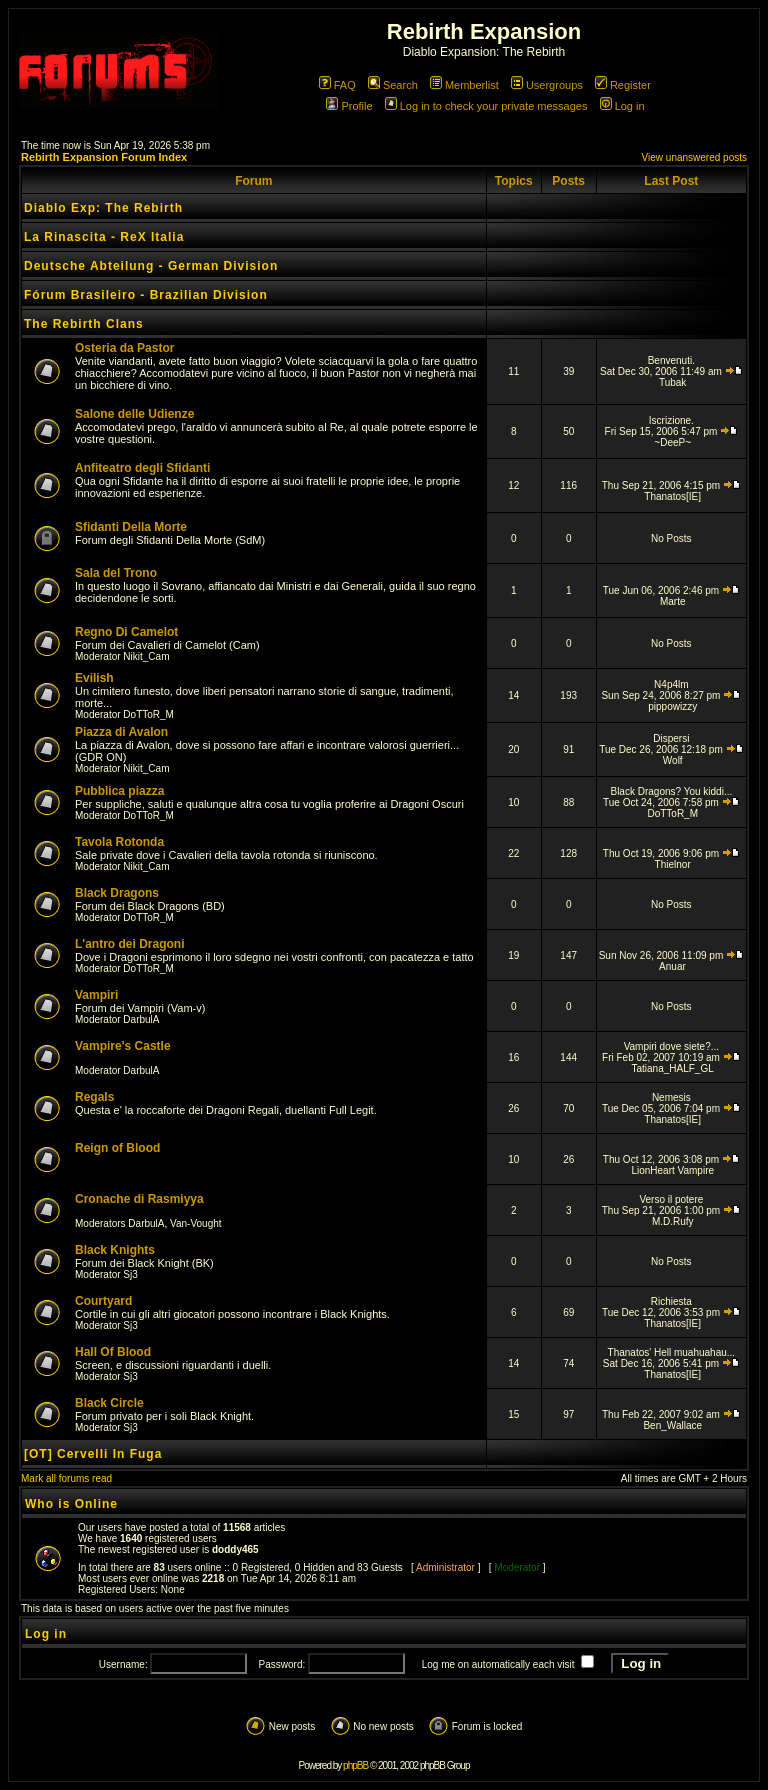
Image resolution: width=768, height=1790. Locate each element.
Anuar (672, 966)
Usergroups (547, 85)
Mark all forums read (66, 1478)
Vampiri (96, 995)
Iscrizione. (671, 420)
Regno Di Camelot (126, 632)
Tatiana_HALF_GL (673, 1068)
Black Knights (115, 1250)
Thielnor (673, 864)
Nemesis (671, 1097)
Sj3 (130, 1274)
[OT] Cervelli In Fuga (93, 1454)
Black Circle (109, 1403)
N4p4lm (671, 684)
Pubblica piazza (119, 791)
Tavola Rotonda (119, 842)
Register (623, 85)
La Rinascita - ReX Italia (104, 237)
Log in (622, 106)
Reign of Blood (117, 1148)
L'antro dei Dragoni (130, 944)
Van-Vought (196, 1223)
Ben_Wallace (672, 1425)
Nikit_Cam (146, 656)
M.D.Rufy (673, 1221)
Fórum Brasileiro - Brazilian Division (146, 295)
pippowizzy (672, 706)
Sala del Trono (116, 573)
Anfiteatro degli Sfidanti (142, 468)
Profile (349, 106)
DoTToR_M (148, 714)
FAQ (337, 85)
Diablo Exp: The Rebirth (103, 208)
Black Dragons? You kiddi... (671, 791)
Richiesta (671, 1301)
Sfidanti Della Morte (131, 527)
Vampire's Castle (123, 1046)
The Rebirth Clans (84, 324)
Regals (94, 1097)
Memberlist (464, 85)
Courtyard (103, 1301)
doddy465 (235, 1549)
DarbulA (141, 1019)
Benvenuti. (671, 360)
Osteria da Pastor (124, 348)
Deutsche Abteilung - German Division (151, 266)
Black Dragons (117, 893)
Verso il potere (671, 1199)
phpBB (355, 1765)
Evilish (94, 678)
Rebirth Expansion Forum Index (104, 157)
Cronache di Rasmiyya (139, 1199)
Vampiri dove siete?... (671, 1046)
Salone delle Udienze (134, 414)
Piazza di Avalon (121, 732)
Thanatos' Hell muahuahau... (672, 1352)
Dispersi (671, 738)
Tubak (672, 382)
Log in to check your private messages (486, 106)
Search (393, 85)
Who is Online (71, 1504)
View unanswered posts (694, 157)
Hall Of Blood (113, 1352)
